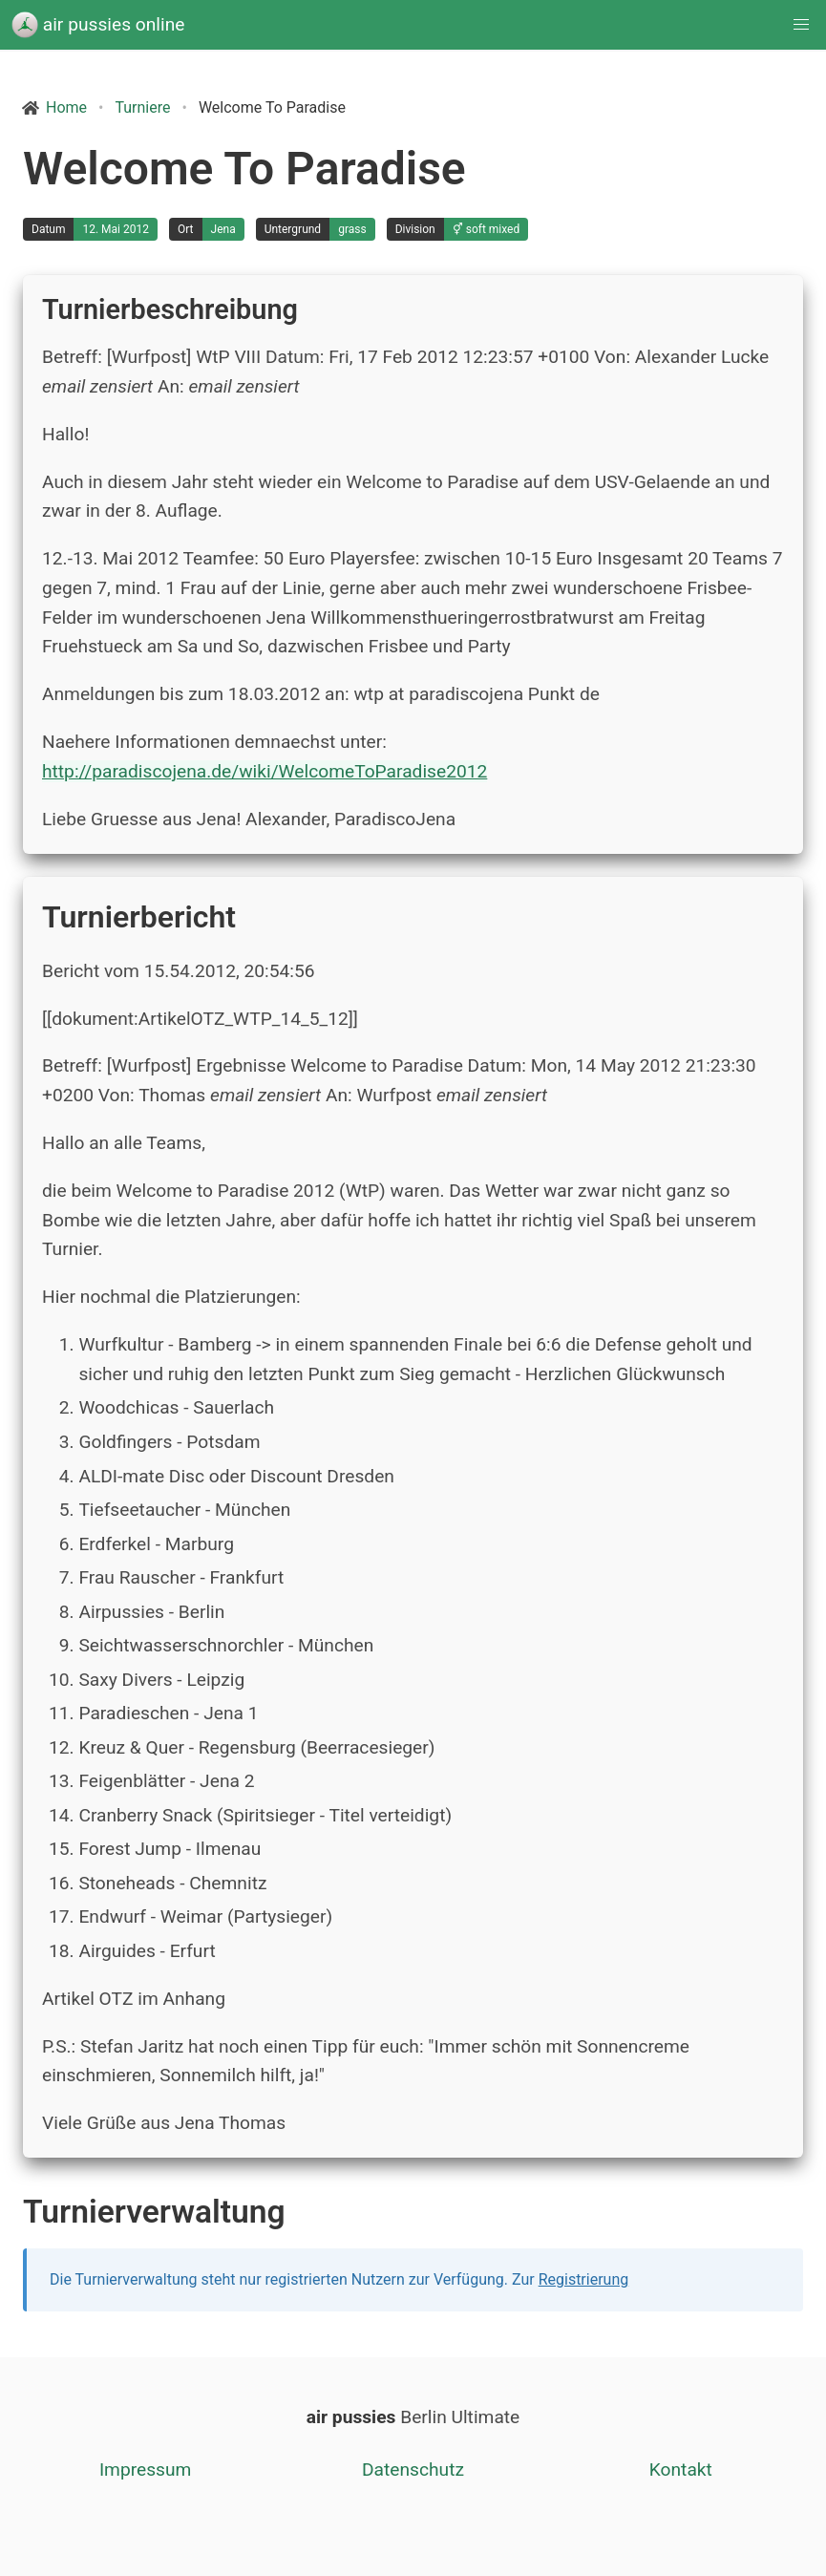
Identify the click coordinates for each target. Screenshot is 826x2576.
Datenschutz (413, 2469)
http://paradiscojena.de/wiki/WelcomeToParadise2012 (264, 771)
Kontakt (680, 2469)
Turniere (142, 107)
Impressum (145, 2469)
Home (66, 107)
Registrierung (584, 2279)
